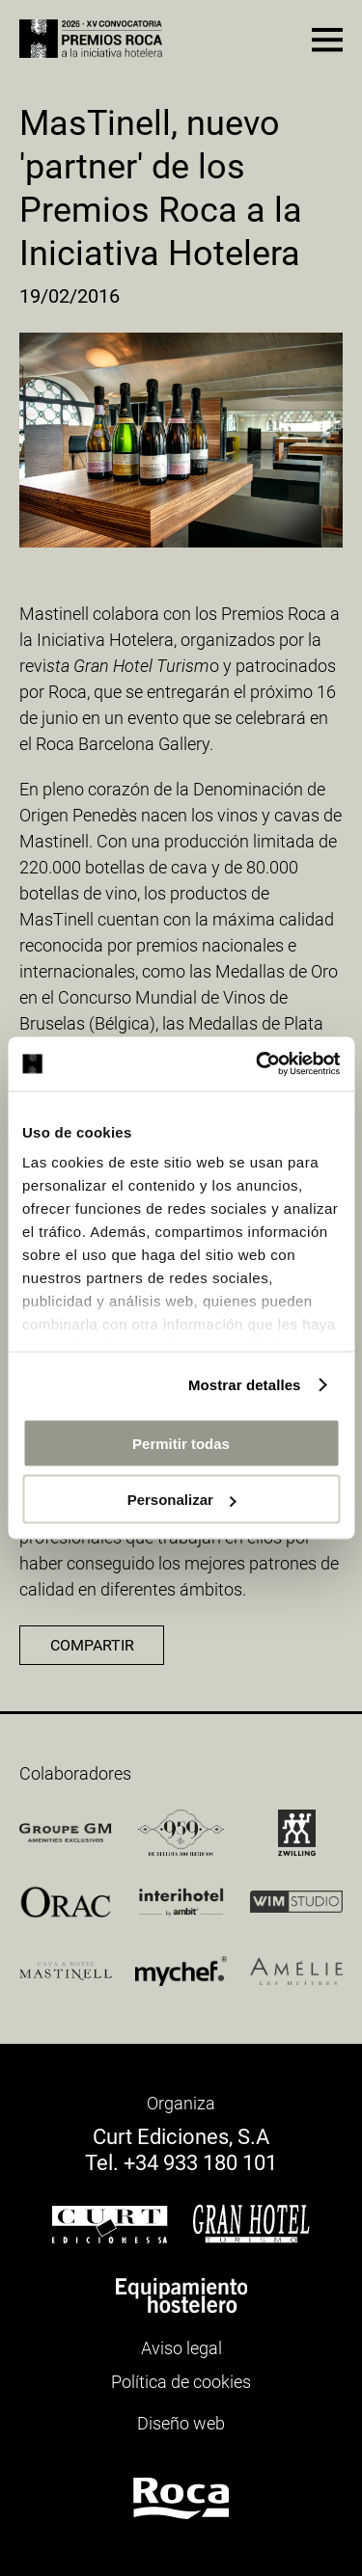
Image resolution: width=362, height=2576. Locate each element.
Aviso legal (181, 2348)
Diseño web (181, 2423)
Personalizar (182, 1499)
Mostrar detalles (244, 1385)
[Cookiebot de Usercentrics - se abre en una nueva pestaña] (258, 1064)
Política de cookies (181, 2382)
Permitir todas (181, 1443)
